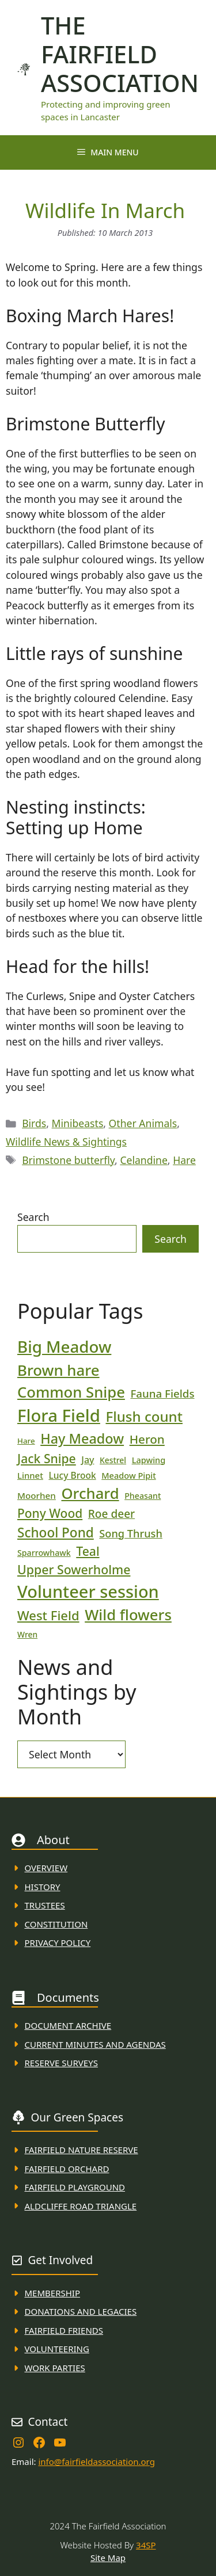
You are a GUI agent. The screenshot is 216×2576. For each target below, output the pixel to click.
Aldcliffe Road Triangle (81, 2206)
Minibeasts (78, 1123)
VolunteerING (57, 2348)
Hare (184, 1160)
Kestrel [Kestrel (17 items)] (113, 1460)
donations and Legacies (81, 2311)
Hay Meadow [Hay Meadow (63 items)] (82, 1438)
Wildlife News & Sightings (66, 1141)
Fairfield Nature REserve (81, 2149)
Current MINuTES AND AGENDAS (95, 2044)
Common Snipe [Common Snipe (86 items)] (71, 1392)
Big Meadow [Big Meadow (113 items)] (64, 1346)
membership (52, 2293)
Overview (46, 1867)
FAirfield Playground (75, 2187)
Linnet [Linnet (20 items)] (30, 1475)
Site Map (108, 2557)
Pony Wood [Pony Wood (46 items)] (49, 1513)
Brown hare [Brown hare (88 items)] (58, 1370)
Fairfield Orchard (67, 2168)
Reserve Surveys (61, 2063)
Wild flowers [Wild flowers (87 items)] (128, 1615)
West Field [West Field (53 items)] (48, 1615)
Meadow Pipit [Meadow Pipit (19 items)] (128, 1475)
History (42, 1886)
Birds (34, 1123)
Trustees (45, 1905)
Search (33, 1217)
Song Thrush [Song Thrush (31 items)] (130, 1533)
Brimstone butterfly (68, 1160)
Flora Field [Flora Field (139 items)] (58, 1415)
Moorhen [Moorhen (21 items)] (36, 1495)
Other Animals (143, 1123)
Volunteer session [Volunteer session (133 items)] (88, 1591)
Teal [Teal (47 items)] (87, 1551)
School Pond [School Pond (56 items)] (55, 1532)
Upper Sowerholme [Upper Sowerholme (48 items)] (73, 1569)
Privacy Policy (58, 1942)
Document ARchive (68, 2025)
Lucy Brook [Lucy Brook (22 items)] (72, 1475)
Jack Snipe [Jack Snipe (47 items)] (46, 1458)
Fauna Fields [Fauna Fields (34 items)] (162, 1393)
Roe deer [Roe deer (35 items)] (111, 1513)
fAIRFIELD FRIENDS (64, 2330)
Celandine (143, 1160)
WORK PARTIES (55, 2367)
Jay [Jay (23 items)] (87, 1459)
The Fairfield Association (120, 54)
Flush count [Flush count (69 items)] (144, 1416)
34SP (146, 2545)
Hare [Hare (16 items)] (26, 1441)
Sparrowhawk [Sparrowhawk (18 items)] (44, 1552)
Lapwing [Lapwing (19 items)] (149, 1460)
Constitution (56, 1924)
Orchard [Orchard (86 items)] (90, 1493)
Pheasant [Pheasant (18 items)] (142, 1495)
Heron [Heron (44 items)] (147, 1439)
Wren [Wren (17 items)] (27, 1634)
